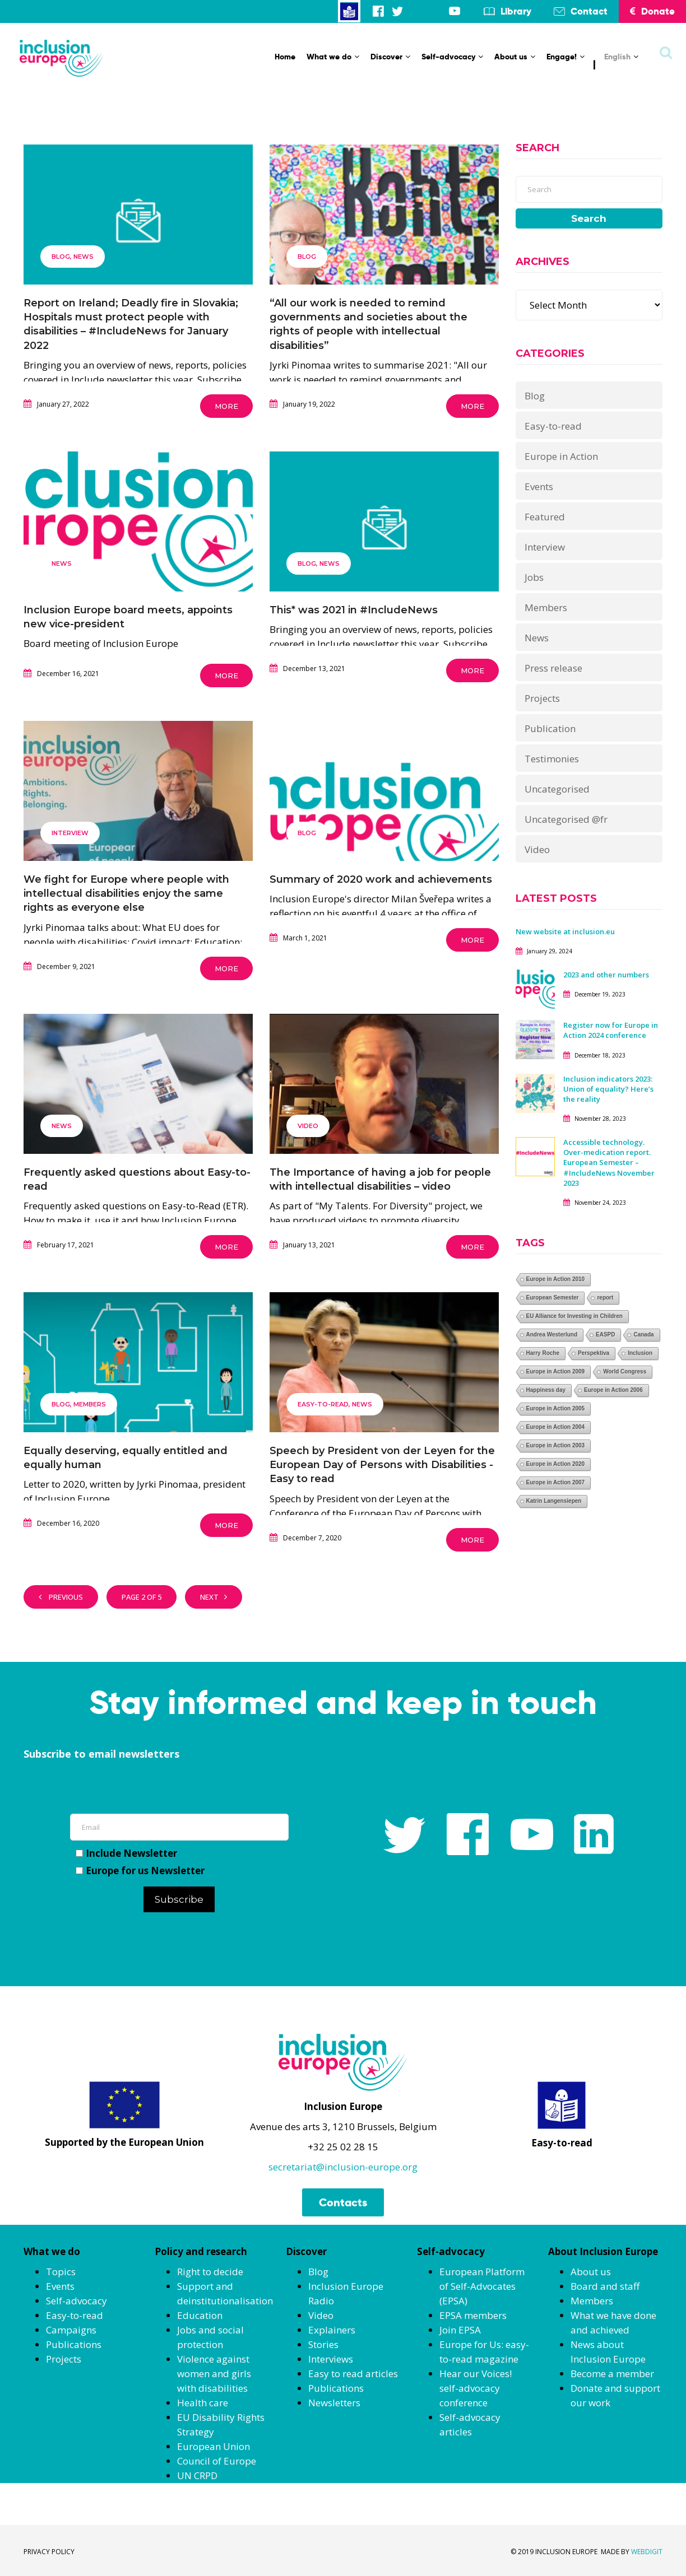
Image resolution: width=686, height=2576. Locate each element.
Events (539, 486)
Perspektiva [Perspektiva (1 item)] (593, 1353)
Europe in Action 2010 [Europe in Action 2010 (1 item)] (555, 1279)
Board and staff (605, 2286)
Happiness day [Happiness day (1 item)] (546, 1390)
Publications (73, 2344)
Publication (550, 728)
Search (588, 218)
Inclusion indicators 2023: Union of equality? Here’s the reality (608, 1089)
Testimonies (552, 758)
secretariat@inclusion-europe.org (343, 2166)
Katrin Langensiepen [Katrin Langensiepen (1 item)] (554, 1501)
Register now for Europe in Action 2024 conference (610, 1030)
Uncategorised (557, 788)
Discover (390, 57)
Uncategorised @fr (566, 819)
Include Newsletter (126, 1853)
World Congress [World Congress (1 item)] (624, 1371)
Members (89, 1404)
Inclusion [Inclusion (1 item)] (640, 1353)
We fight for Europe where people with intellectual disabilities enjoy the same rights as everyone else (126, 893)
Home (285, 57)
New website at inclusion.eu (565, 931)
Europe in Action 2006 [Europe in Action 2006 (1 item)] (613, 1390)
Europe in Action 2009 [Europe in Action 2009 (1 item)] (555, 1371)
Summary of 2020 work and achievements (381, 879)
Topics (61, 2271)
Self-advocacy (452, 57)
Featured (545, 516)
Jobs (534, 577)
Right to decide (210, 2271)
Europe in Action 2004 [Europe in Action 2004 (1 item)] (555, 1427)
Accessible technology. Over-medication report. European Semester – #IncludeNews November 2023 (609, 1162)
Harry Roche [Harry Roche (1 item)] (542, 1353)
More (226, 406)
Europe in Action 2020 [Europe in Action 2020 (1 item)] (555, 1464)
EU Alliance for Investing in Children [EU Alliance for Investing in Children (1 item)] (574, 1316)
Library (515, 11)
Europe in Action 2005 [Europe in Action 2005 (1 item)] (555, 1408)
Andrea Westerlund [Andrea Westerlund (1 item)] (552, 1334)
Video (308, 1126)
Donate (652, 11)
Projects (542, 698)
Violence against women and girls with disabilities (214, 2374)
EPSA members (473, 2315)
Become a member (612, 2373)
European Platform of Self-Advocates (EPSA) (482, 2286)
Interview (70, 833)
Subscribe (179, 1899)
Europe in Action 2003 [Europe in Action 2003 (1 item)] (555, 1445)
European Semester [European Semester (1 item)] (552, 1297)
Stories (323, 2344)
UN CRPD (197, 2475)
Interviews (330, 2359)
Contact (589, 11)
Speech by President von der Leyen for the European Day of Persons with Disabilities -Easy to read (382, 1465)
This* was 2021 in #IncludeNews (354, 610)
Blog (61, 256)
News (83, 256)
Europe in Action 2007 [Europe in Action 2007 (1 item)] (555, 1482)
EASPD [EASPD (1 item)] (605, 1334)
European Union (213, 2446)
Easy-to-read (323, 1404)
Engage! (565, 57)
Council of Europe (216, 2460)
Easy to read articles (353, 2373)
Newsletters (334, 2402)
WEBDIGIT (646, 2551)
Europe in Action (561, 456)
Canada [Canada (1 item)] (643, 1334)
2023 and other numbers (606, 975)
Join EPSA (460, 2329)
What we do (333, 57)
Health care (202, 2402)
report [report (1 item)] (605, 1297)
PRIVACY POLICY (49, 2551)
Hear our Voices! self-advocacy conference (475, 2388)
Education (200, 2315)
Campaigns (71, 2329)
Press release (553, 668)
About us (514, 57)
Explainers (331, 2329)
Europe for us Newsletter (140, 1870)
